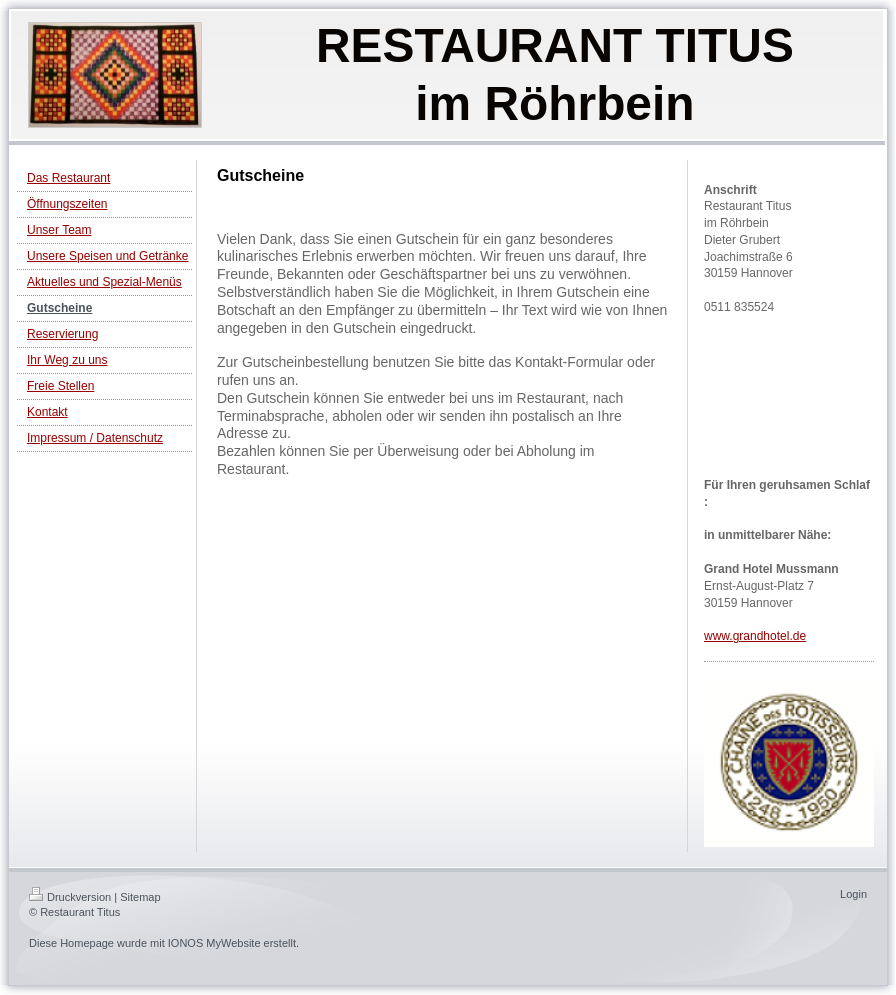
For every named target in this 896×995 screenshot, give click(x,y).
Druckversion (70, 897)
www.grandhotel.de (755, 636)
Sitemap (140, 897)
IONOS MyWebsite (214, 943)
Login (853, 894)
